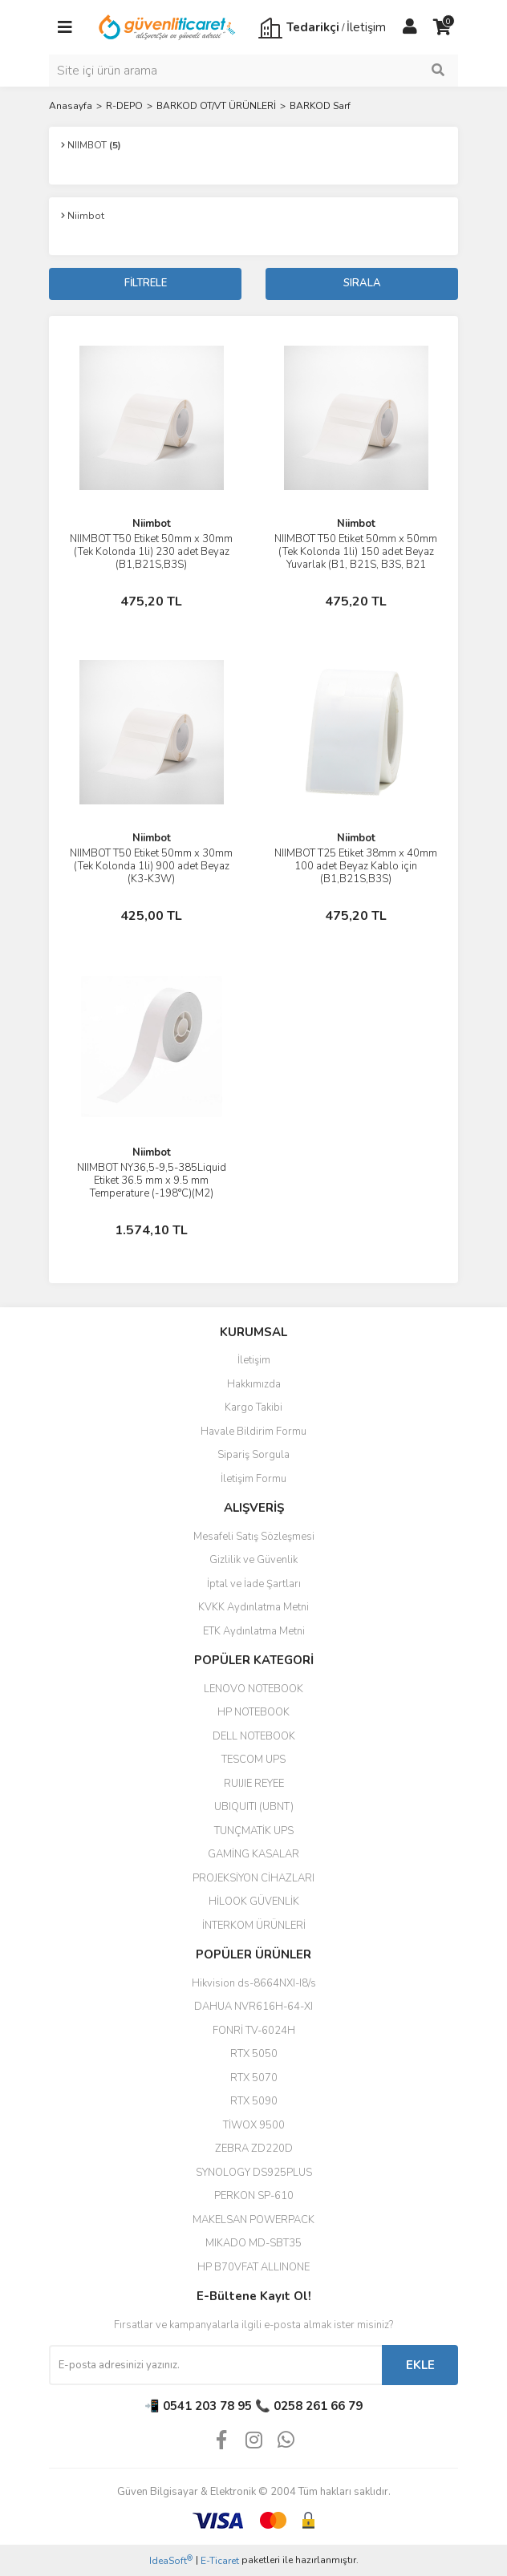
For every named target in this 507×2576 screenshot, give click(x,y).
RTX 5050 (254, 2054)
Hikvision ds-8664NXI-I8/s (254, 1983)
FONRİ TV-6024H (254, 2030)
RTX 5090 (254, 2101)
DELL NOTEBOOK (254, 1736)
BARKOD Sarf (320, 105)
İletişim (253, 1360)
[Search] (253, 71)
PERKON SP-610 (254, 2196)
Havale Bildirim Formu (253, 1431)
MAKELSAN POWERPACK (253, 2220)
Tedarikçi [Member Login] (312, 27)
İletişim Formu (253, 1479)
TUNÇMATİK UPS (254, 1831)
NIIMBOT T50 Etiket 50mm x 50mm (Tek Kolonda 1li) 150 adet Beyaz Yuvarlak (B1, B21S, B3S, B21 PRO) (355, 558)
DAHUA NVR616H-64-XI (253, 2006)
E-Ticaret (220, 2560)
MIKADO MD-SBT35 (253, 2243)
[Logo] (167, 26)
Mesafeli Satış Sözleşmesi (253, 1536)
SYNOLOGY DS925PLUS (254, 2172)
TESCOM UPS (253, 1759)
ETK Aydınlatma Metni (254, 1631)
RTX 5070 (254, 2078)
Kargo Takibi (253, 1407)
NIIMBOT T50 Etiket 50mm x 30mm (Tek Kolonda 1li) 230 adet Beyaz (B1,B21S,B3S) (151, 552)
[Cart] (442, 27)
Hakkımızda (254, 1384)
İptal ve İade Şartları (254, 1584)
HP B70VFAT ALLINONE (253, 2267)
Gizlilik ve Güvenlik (253, 1560)
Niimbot (151, 523)
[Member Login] (410, 27)
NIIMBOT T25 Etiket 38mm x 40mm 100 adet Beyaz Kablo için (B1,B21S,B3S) (355, 866)
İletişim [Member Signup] (366, 27)
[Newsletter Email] (215, 2365)
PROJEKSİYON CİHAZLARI (253, 1878)
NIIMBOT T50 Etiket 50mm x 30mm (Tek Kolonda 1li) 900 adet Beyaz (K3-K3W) (151, 866)
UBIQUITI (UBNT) (254, 1807)
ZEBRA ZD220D (254, 2148)
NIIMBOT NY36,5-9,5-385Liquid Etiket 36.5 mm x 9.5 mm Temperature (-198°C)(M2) (151, 1180)
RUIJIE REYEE (254, 1783)
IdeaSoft (171, 2560)
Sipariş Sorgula (253, 1455)
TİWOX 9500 (254, 2125)
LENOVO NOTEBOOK (253, 1689)
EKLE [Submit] (420, 2365)
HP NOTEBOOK (253, 1712)
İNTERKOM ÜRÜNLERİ (254, 1925)
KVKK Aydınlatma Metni (253, 1607)
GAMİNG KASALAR (253, 1854)
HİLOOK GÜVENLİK (254, 1901)
